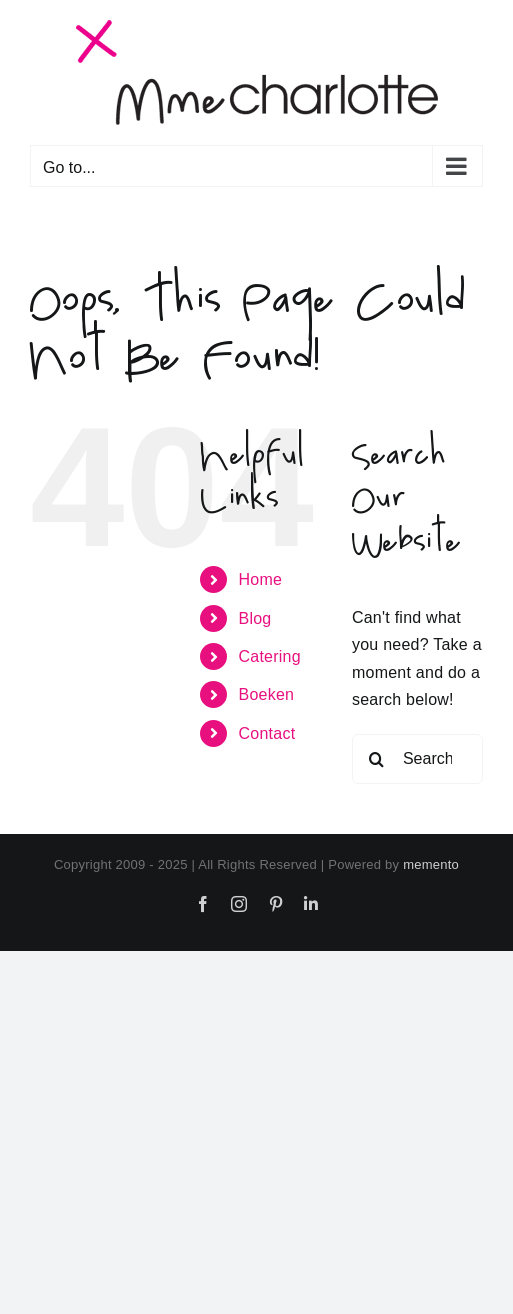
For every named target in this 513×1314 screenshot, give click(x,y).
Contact (267, 733)
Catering (270, 656)
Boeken (267, 694)
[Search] (377, 759)
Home (261, 579)
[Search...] (417, 759)
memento (431, 864)
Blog (255, 618)
